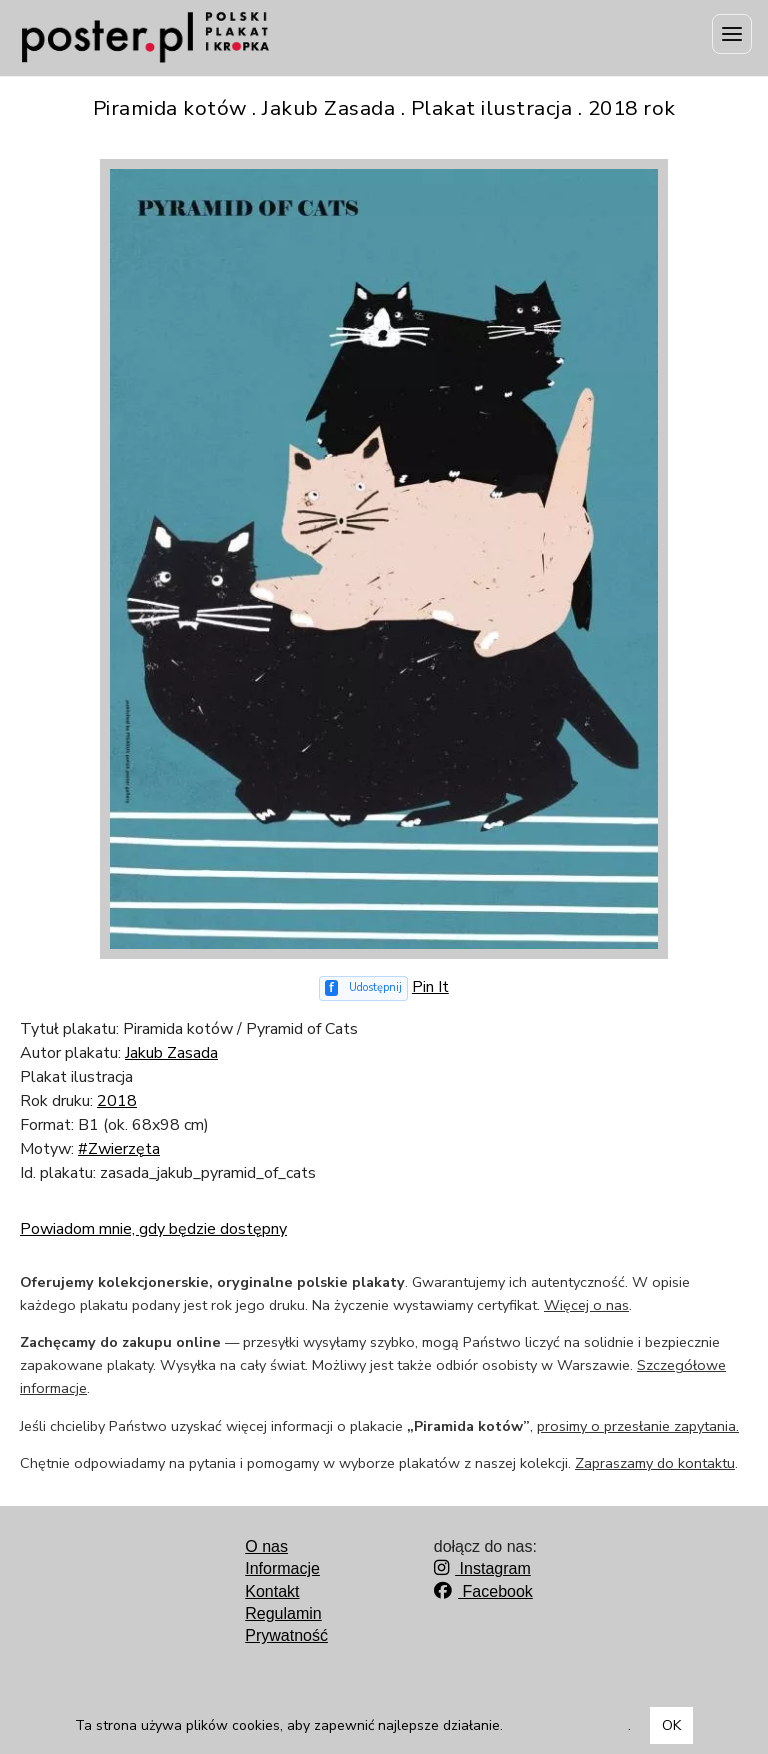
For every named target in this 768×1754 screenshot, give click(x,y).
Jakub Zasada (171, 1053)
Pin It (430, 987)
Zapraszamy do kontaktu (655, 1463)
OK (671, 1725)
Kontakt (272, 1591)
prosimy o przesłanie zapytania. (638, 1426)
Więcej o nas (586, 1305)
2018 (117, 1101)
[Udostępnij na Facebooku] (363, 988)
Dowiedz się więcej (567, 1725)
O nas (266, 1546)
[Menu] (732, 34)
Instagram (482, 1568)
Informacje (282, 1568)
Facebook (483, 1591)
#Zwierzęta (119, 1149)
